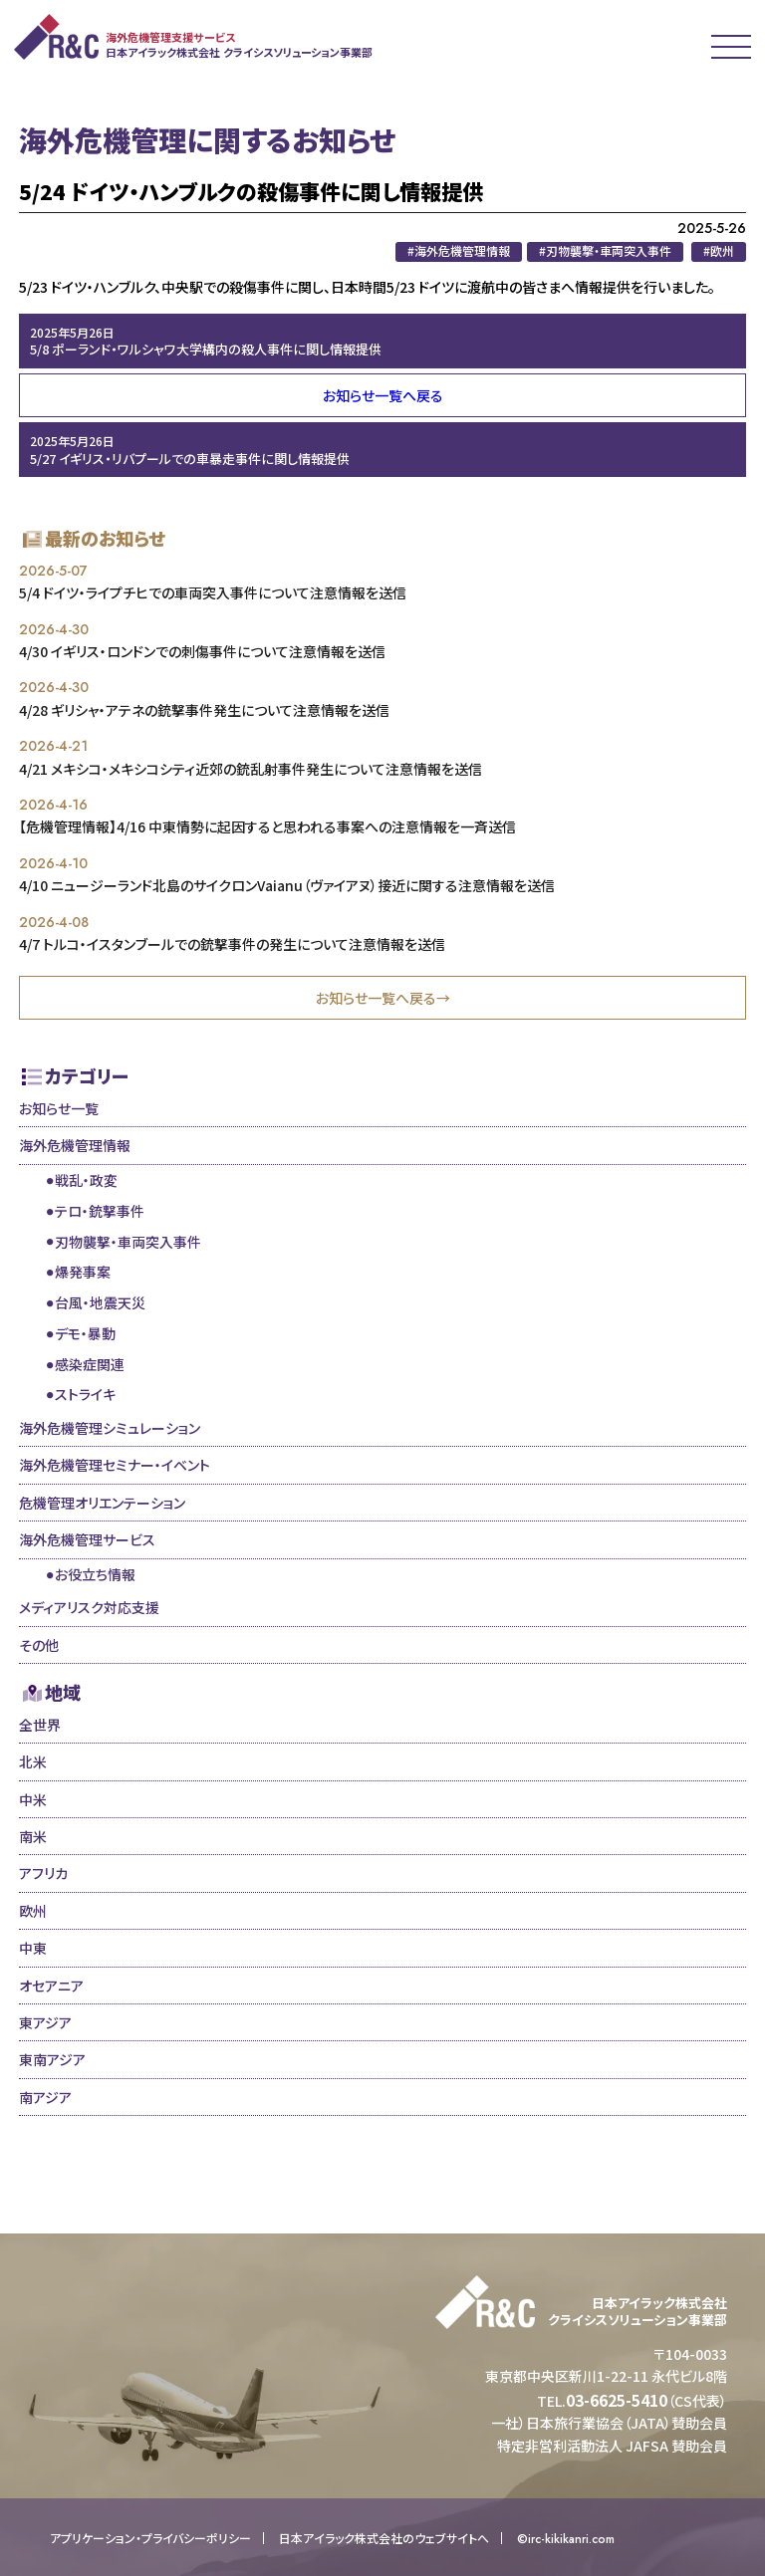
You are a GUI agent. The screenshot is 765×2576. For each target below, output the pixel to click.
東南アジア (52, 2059)
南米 (33, 1836)
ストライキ (85, 1394)
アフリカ (43, 1873)
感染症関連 (90, 1364)
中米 (33, 1799)
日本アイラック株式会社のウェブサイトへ (384, 2538)
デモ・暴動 (85, 1333)
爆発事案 (83, 1272)
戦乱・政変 (86, 1180)
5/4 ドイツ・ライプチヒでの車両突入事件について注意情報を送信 (212, 592)
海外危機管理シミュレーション (109, 1428)
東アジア (45, 2022)
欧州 (33, 1911)
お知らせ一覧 (59, 1108)
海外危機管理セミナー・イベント (114, 1465)
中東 (33, 1948)
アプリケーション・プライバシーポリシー (150, 2538)
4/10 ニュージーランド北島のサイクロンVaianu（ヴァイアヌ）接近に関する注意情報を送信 (287, 885)
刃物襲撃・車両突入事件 (128, 1242)
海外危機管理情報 (74, 1145)
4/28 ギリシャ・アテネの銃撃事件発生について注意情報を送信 (204, 710)
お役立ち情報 (95, 1574)
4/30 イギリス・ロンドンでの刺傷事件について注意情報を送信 (202, 651)
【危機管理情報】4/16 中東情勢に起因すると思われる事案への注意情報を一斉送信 (267, 826)
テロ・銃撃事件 (99, 1211)
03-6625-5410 (616, 2400)
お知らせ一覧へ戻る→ (383, 998)
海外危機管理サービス (87, 1539)
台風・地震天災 (100, 1302)
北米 (33, 1761)
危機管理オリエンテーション (102, 1503)
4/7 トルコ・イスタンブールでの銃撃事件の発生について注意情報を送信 (232, 944)
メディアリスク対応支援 (89, 1607)
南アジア (45, 2097)
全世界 (40, 1725)
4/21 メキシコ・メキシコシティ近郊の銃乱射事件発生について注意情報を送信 (250, 769)
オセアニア (51, 1985)
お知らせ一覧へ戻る (383, 395)
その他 (39, 1645)
